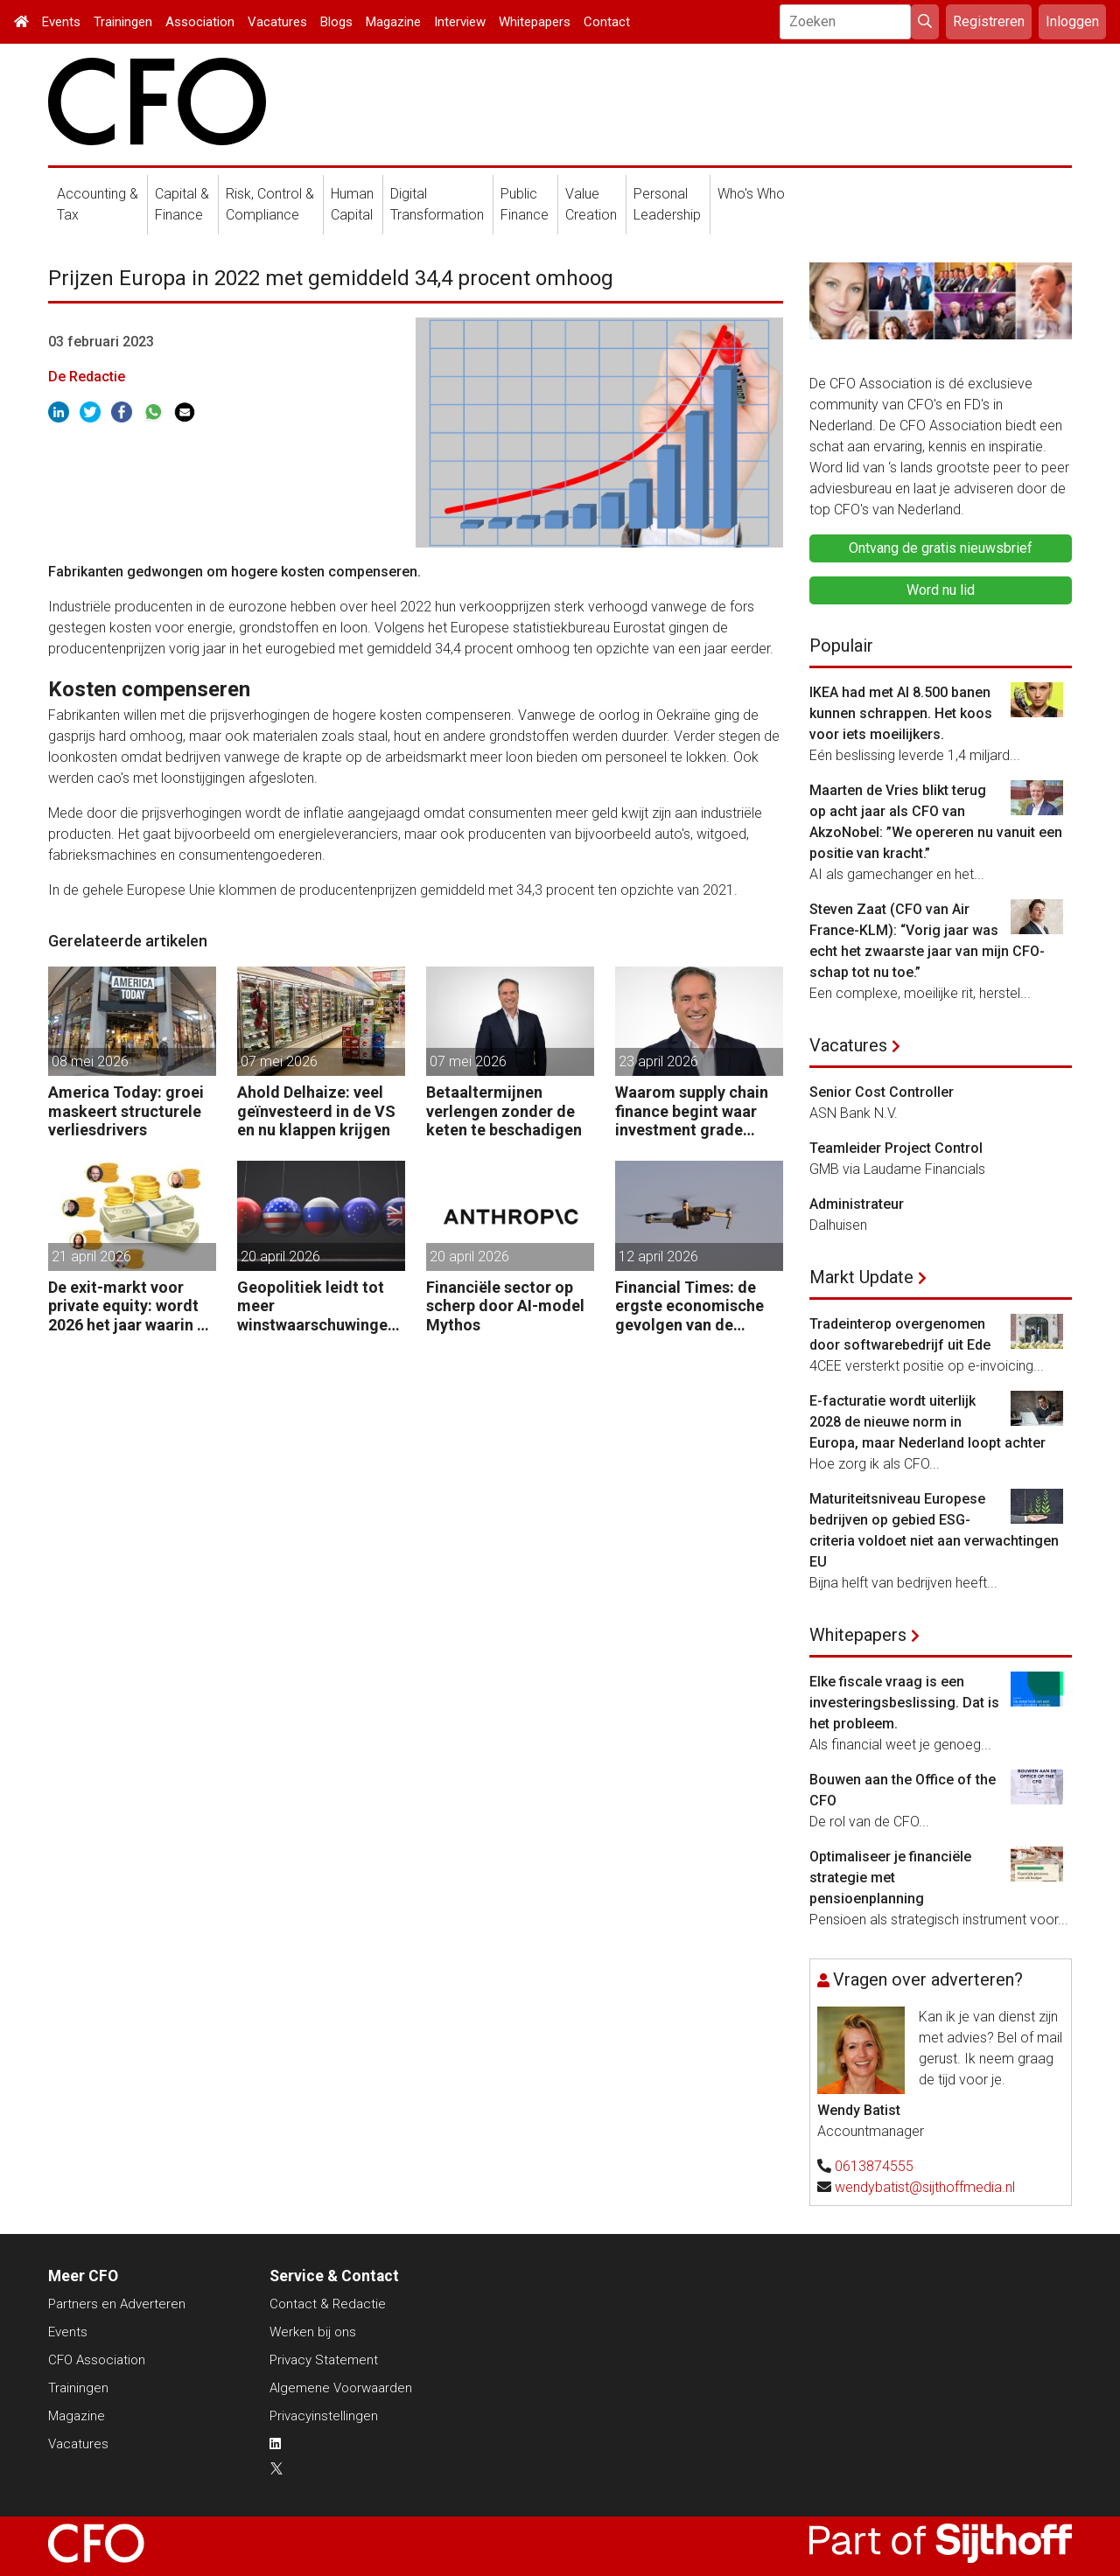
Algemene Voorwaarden (341, 2388)
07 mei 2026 (279, 1061)
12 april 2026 (658, 1256)
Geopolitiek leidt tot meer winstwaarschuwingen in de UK (316, 1306)
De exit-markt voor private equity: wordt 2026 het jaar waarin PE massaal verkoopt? (131, 1306)
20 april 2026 (280, 1256)
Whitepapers (534, 22)
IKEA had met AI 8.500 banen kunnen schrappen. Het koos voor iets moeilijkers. (900, 713)
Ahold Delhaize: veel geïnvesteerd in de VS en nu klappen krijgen (316, 1111)
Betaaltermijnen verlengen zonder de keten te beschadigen (504, 1111)
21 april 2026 (91, 1256)
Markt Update (861, 1277)
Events (61, 22)
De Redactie (86, 376)
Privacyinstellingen (324, 2416)
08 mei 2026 (90, 1061)
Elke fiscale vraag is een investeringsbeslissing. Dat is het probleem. (904, 1702)
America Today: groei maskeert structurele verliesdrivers (126, 1111)
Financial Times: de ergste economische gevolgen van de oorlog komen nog (689, 1306)
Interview (460, 22)
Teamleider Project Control (896, 1148)
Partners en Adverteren (117, 2304)
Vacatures (277, 22)
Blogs (336, 22)
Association (199, 22)
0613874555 (874, 2166)
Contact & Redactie (328, 2304)
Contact (607, 22)
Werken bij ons (313, 2332)
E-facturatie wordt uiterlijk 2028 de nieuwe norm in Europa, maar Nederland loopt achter (927, 1422)
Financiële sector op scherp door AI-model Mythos (505, 1306)
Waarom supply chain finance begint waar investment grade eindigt (691, 1111)
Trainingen (123, 22)
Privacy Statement (324, 2360)
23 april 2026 (658, 1061)
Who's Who (751, 193)
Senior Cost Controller (881, 1092)
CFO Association (96, 2360)
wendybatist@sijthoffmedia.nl (925, 2187)
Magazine (393, 22)
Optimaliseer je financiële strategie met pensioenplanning (890, 1877)
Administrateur (856, 1204)
